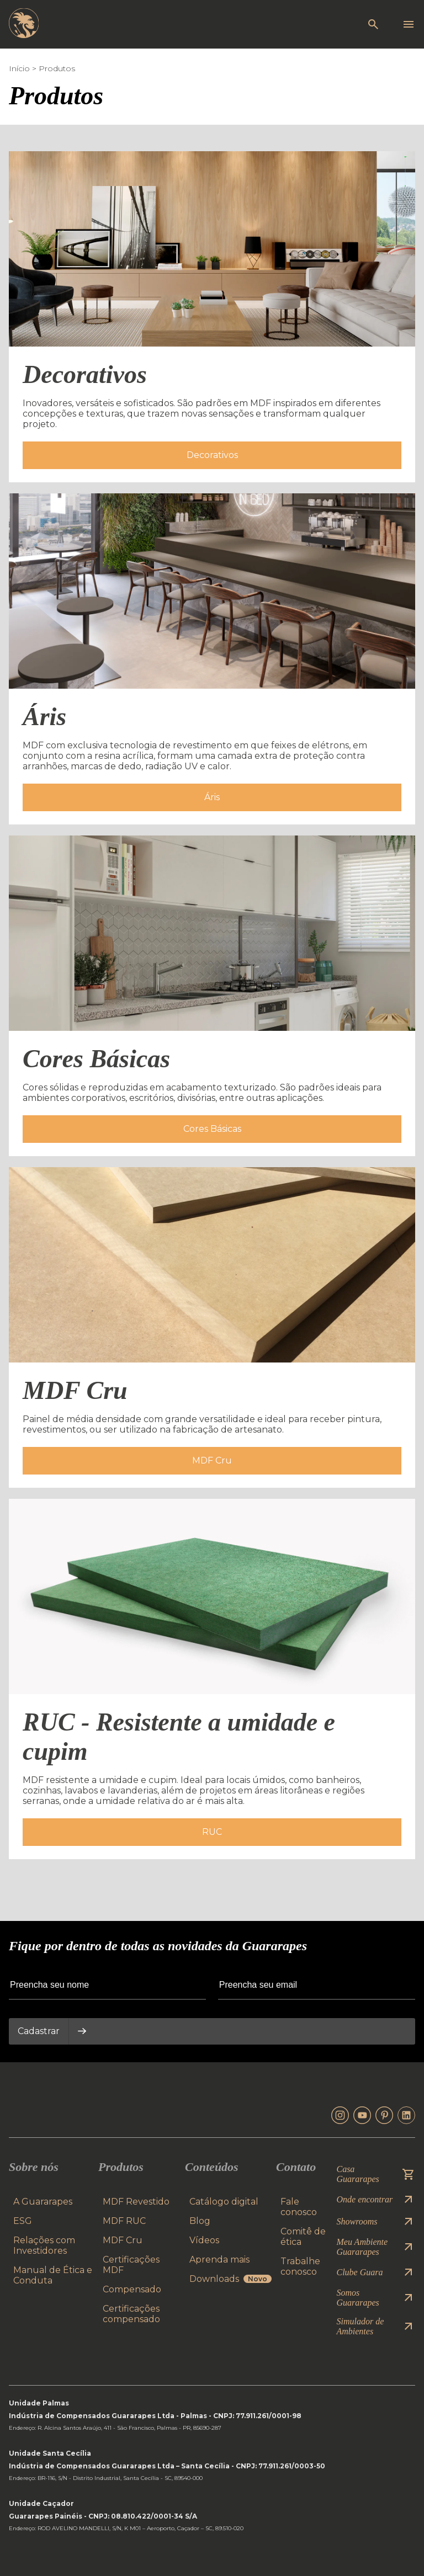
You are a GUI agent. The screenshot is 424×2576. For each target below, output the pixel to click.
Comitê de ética (303, 2236)
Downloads (230, 2279)
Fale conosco (298, 2206)
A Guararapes (42, 2201)
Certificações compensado (131, 2313)
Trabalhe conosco (300, 2266)
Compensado (132, 2289)
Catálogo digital (223, 2201)
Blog (199, 2221)
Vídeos (204, 2240)
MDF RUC (124, 2221)
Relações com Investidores (44, 2245)
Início (19, 68)
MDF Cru (122, 2240)
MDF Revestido (136, 2201)
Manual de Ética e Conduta (52, 2275)
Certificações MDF (131, 2264)
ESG (22, 2221)
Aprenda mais (219, 2259)
